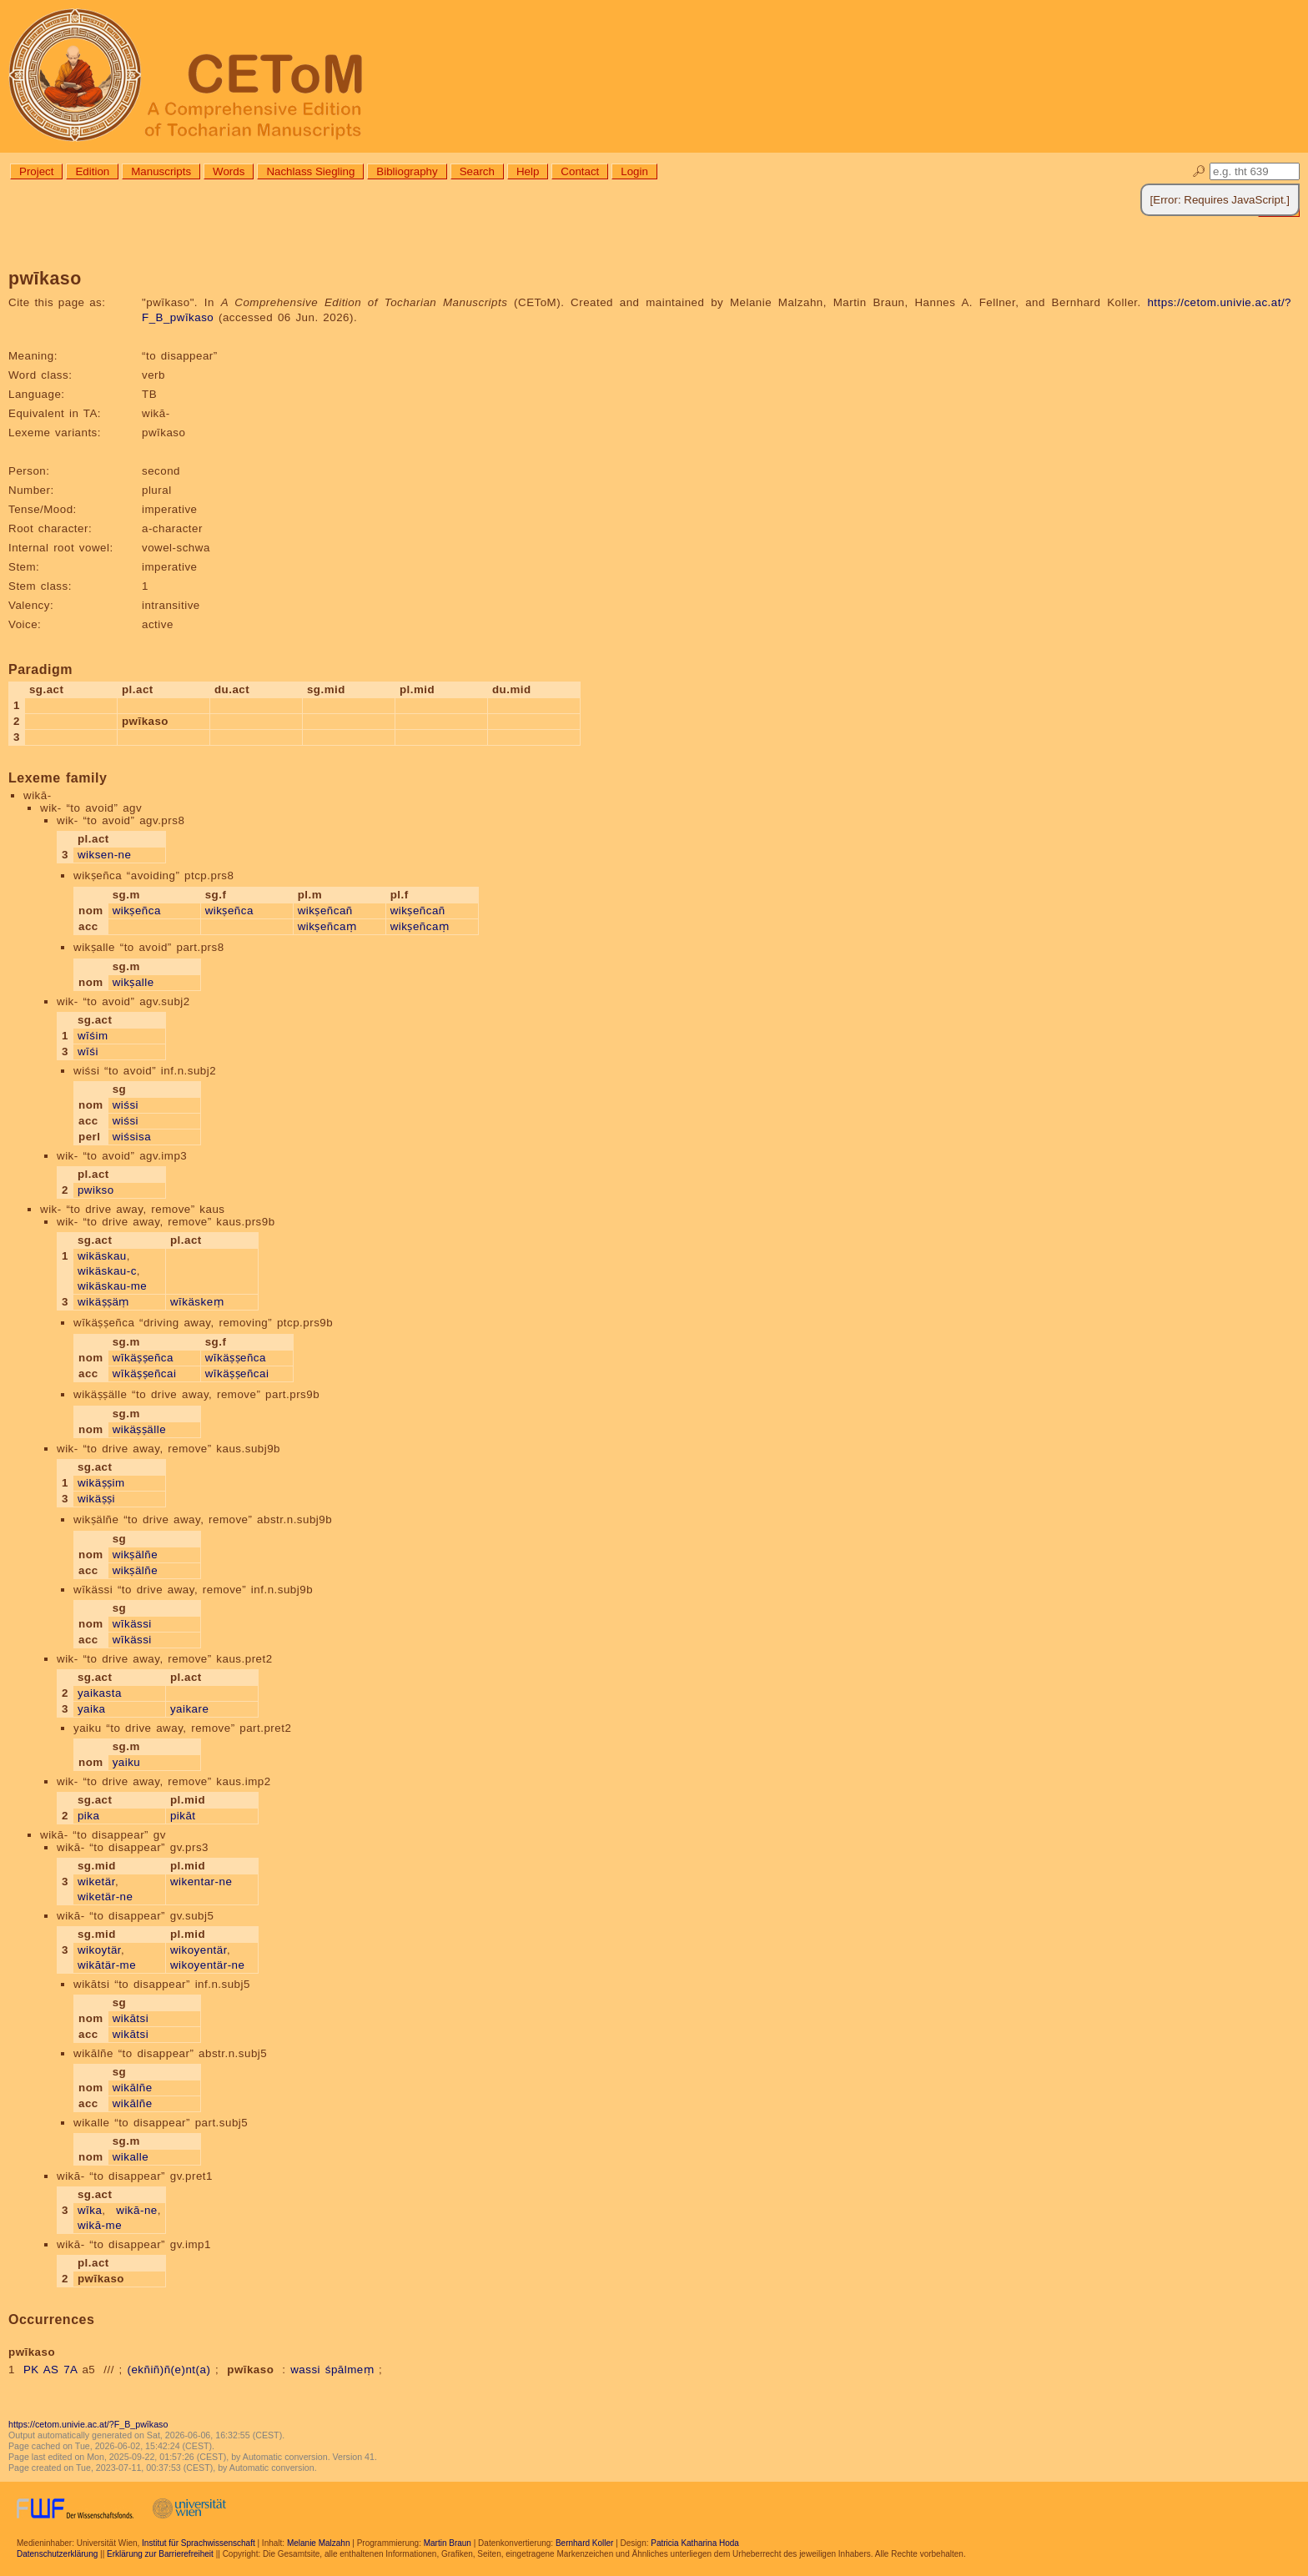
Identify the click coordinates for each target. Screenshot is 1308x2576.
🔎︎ (1199, 171)
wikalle (131, 2157)
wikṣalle (133, 982)
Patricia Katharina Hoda (695, 2543)
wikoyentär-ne (207, 1965)
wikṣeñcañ (325, 910)
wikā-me (100, 2225)
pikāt (183, 1815)
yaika (92, 1709)
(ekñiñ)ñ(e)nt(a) (168, 2369)
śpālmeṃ (349, 2369)
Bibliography (406, 171)
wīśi (88, 1051)
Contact (580, 171)
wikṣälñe (135, 1554)
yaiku (127, 1762)
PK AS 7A (50, 2369)
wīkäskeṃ (197, 1302)
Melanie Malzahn (318, 2543)
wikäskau (102, 1256)
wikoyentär (198, 1950)
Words (228, 171)
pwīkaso (250, 2369)
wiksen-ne (105, 854)
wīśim (93, 1035)
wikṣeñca (137, 910)
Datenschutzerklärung (57, 2553)
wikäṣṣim (101, 1483)
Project (36, 171)
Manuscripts (161, 171)
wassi (305, 2369)
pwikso (96, 1190)
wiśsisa (132, 1136)
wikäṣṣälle (139, 1429)
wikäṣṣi (96, 1498)
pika (88, 1815)
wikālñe (133, 2087)
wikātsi (131, 2018)
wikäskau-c (107, 1271)
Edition (92, 171)
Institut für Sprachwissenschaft (198, 2543)
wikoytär (99, 1950)
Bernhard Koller (584, 2543)
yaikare (189, 1709)
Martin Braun (447, 2543)
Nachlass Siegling (310, 171)
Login (634, 171)
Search (477, 171)
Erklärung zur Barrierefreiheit (160, 2553)
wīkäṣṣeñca (143, 1357)
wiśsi (125, 1105)
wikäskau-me (112, 1286)
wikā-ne (136, 2210)
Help (527, 171)
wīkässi (132, 1624)
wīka (90, 2210)
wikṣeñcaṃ (327, 926)
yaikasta (100, 1693)
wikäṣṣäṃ (103, 1302)
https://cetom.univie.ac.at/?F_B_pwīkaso (88, 2424)
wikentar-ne (201, 1881)
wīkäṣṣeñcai (145, 1373)
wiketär (96, 1881)
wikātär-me (107, 1965)
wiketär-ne (105, 1896)
